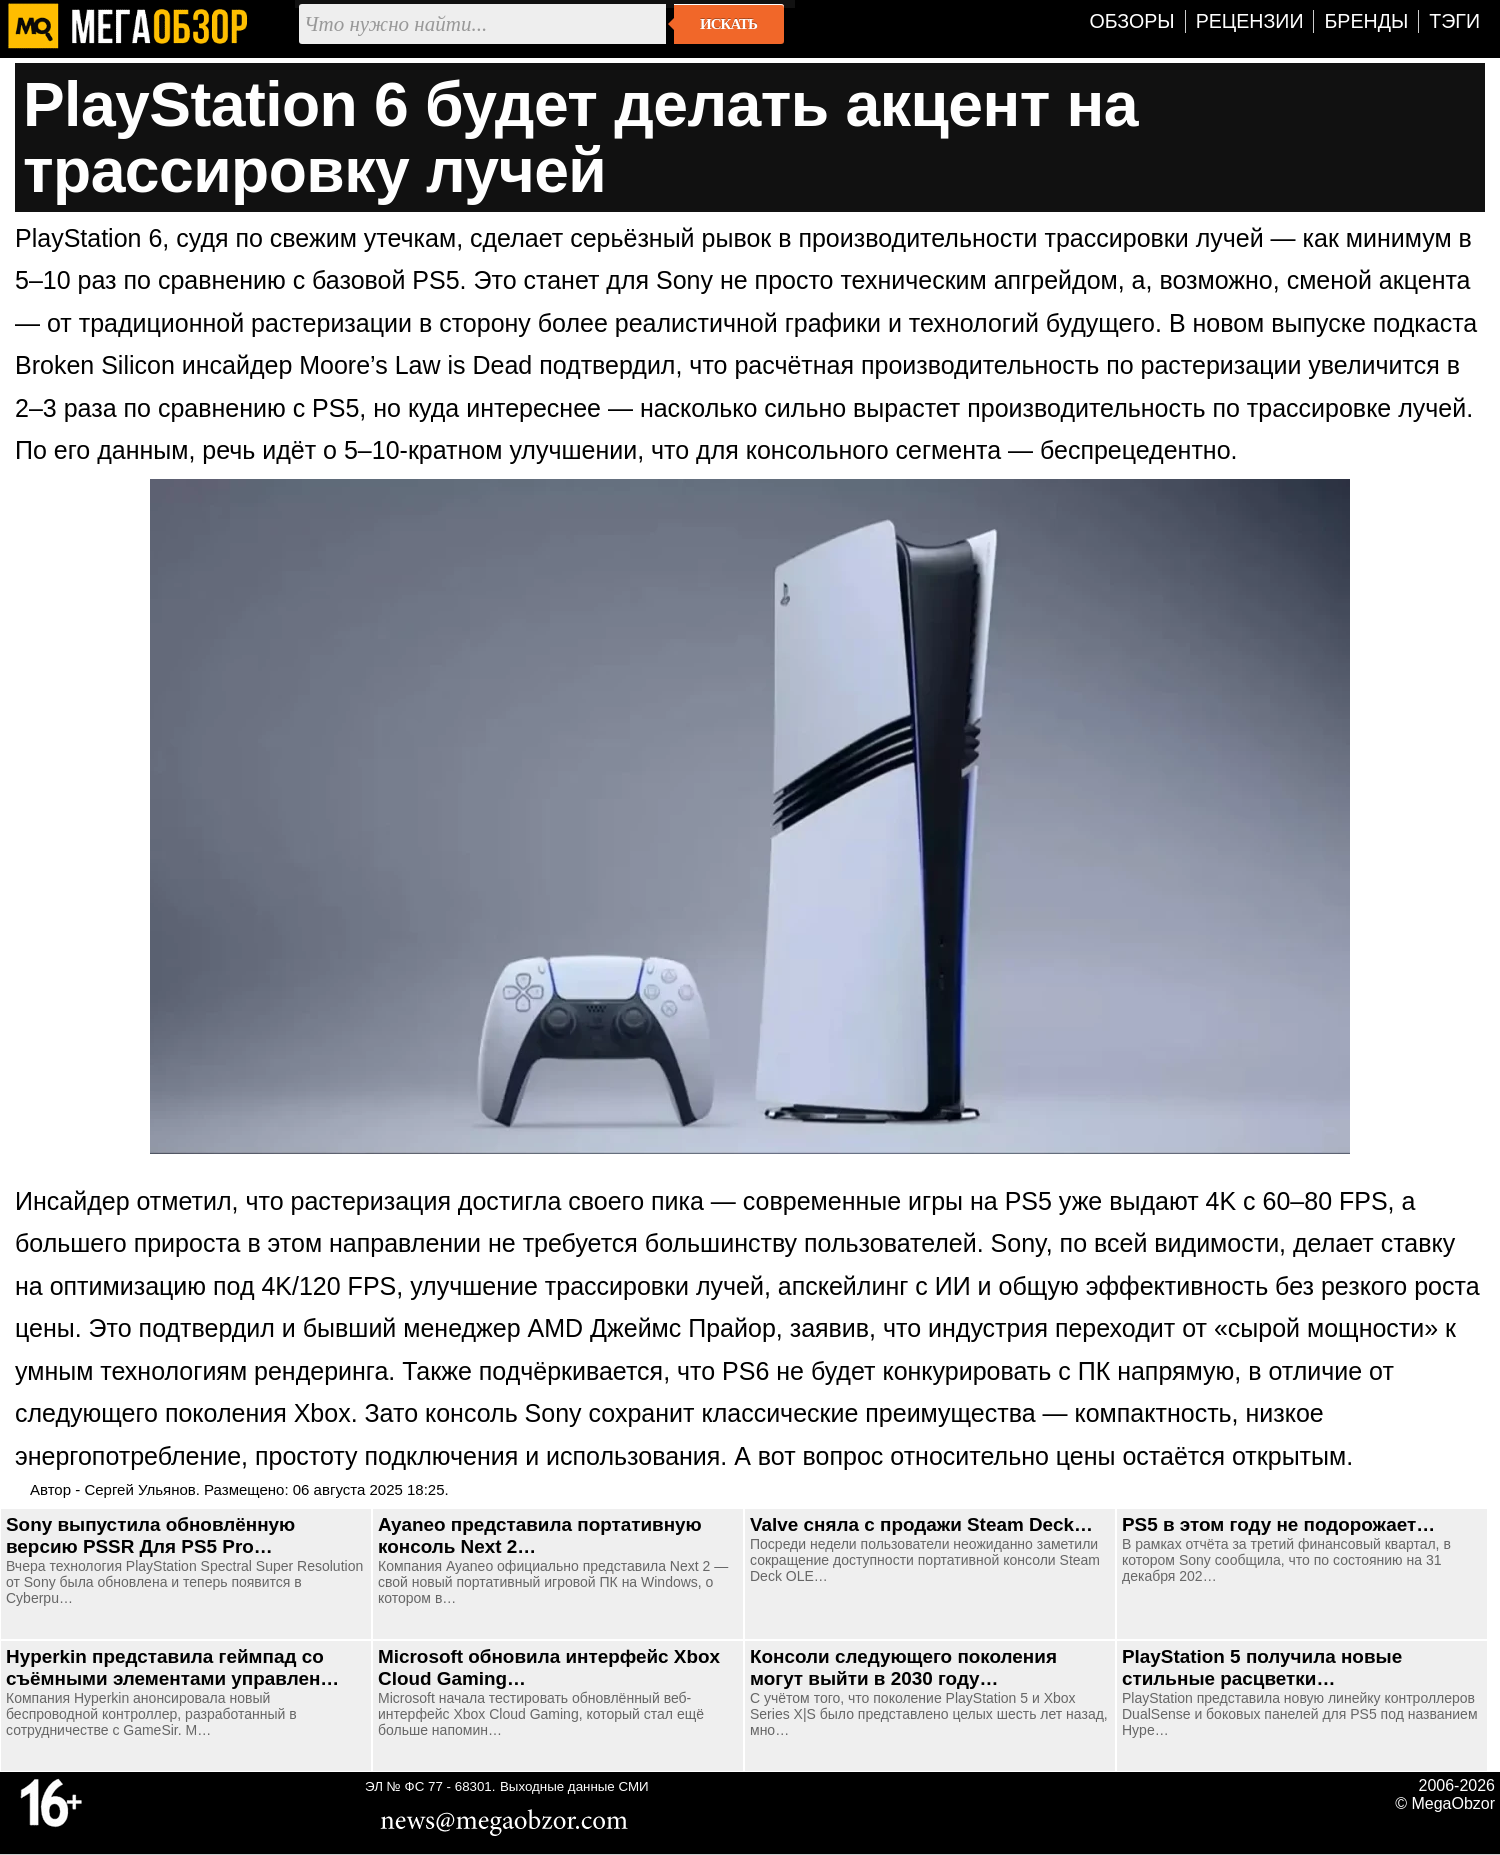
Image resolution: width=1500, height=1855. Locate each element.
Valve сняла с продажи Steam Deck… (921, 1524)
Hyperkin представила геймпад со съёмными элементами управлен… (172, 1667)
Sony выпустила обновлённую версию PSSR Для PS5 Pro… (150, 1535)
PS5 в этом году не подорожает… (1278, 1524)
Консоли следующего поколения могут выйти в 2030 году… (903, 1667)
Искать (728, 24)
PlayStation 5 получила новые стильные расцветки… (1262, 1667)
